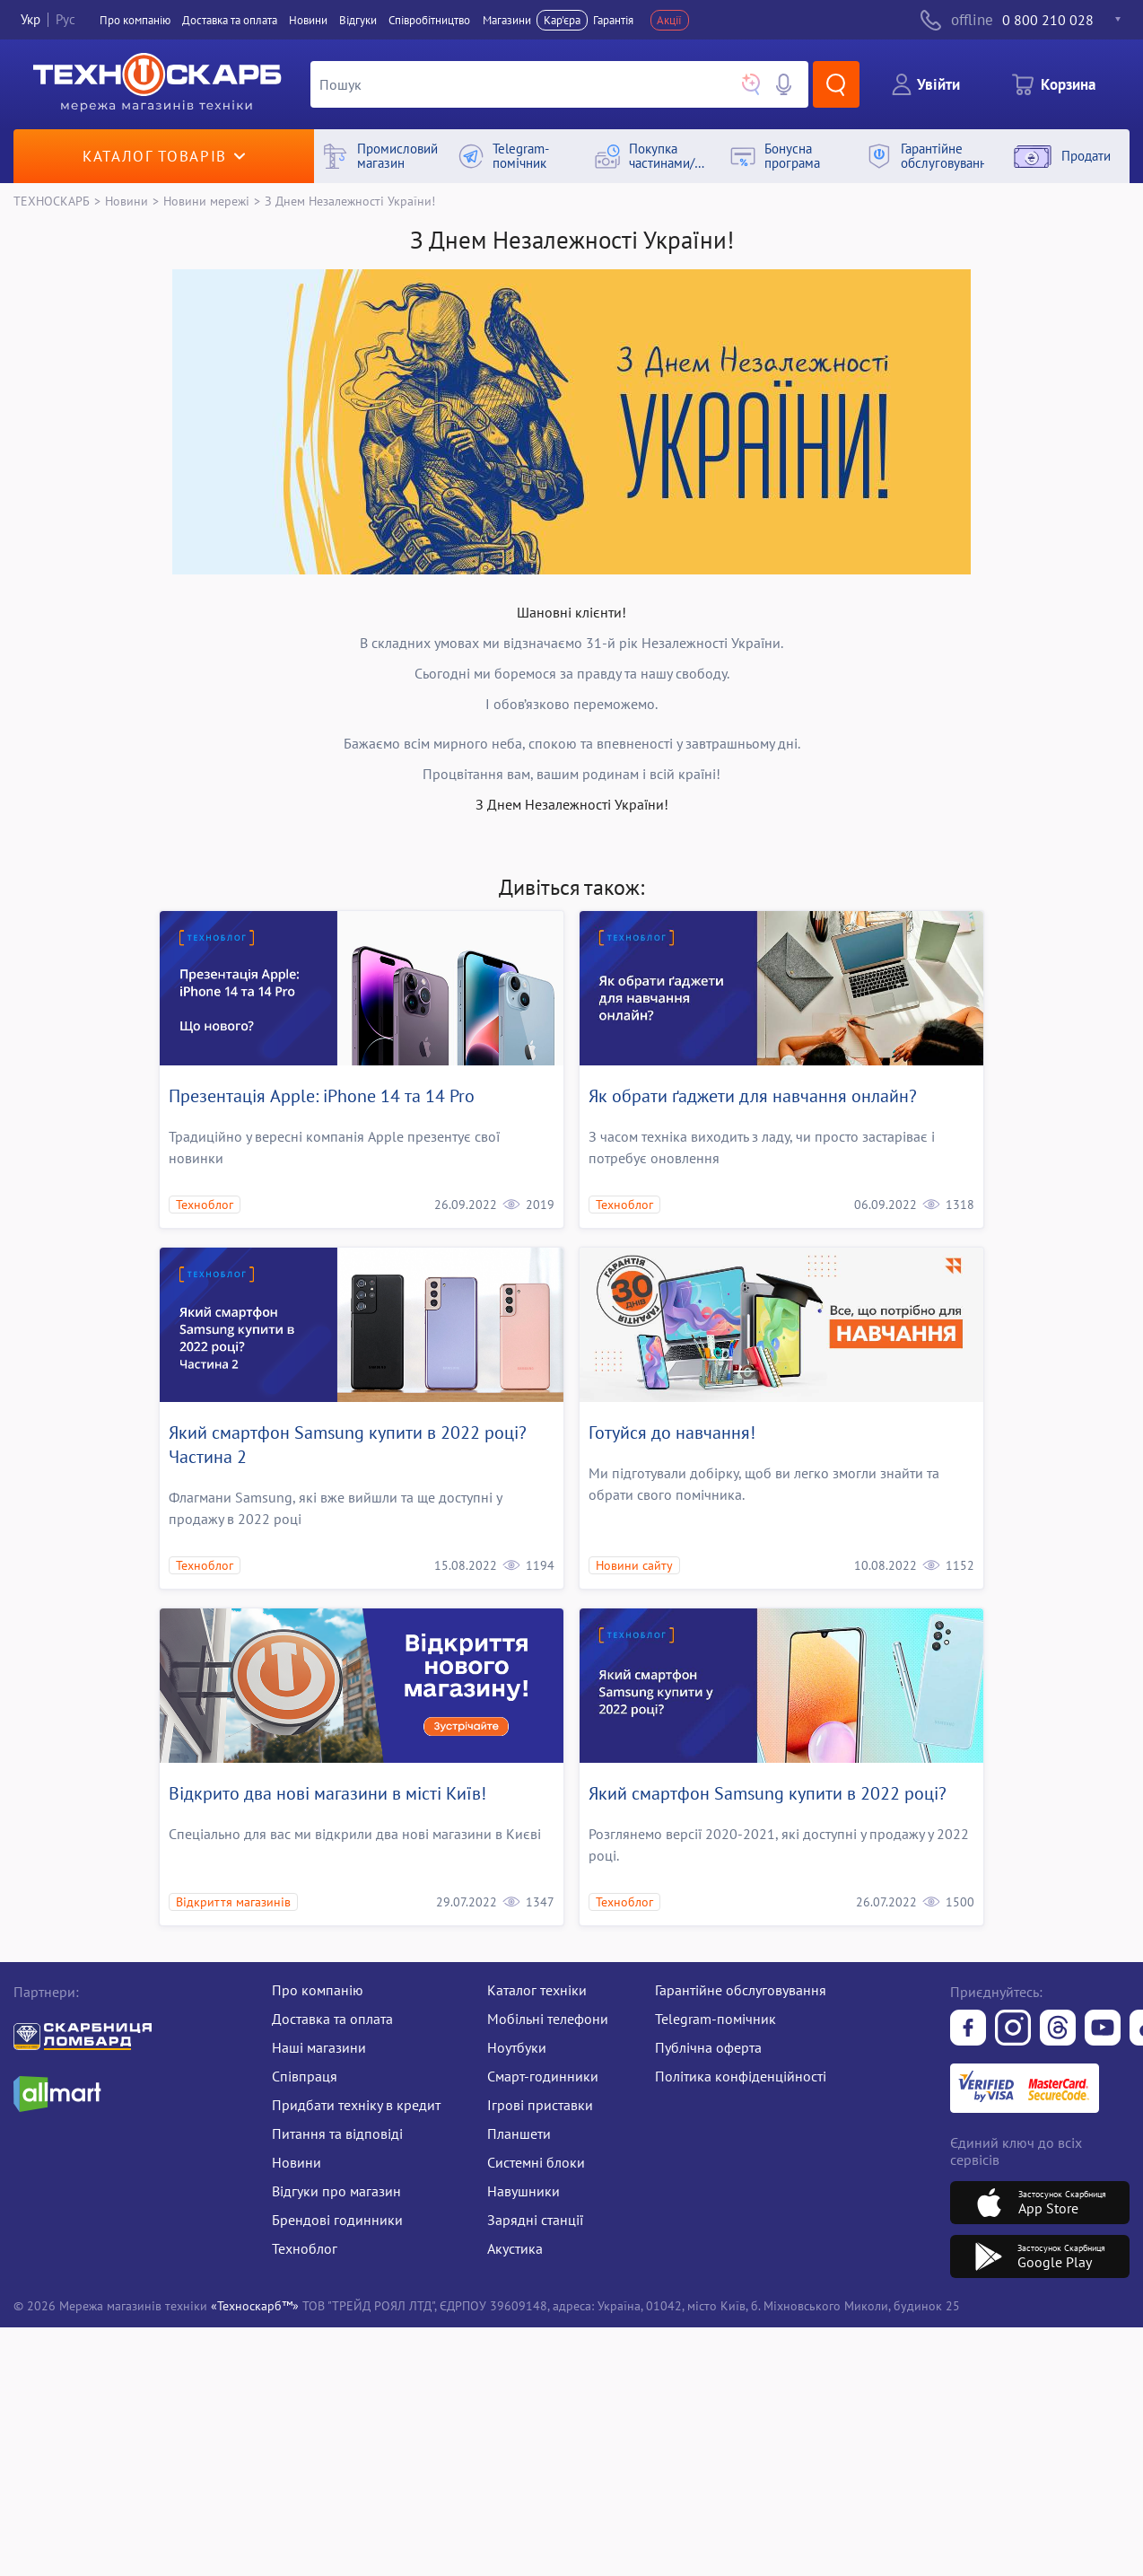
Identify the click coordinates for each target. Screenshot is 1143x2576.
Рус (65, 19)
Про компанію (317, 1990)
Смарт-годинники (542, 2076)
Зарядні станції (535, 2220)
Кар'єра (562, 20)
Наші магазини (319, 2047)
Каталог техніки (537, 1990)
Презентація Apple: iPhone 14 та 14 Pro (322, 1096)
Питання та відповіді (337, 2133)
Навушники (523, 2191)
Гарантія (613, 20)
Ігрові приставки (540, 2105)
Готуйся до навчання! (672, 1432)
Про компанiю (135, 20)
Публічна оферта (708, 2047)
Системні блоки (536, 2162)
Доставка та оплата (229, 20)
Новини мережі (206, 200)
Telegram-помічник (715, 2019)
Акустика (515, 2248)
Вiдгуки (358, 20)
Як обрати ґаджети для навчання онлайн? (753, 1096)
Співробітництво (429, 20)
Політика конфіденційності (740, 2076)
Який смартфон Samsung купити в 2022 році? (768, 1793)
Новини (308, 20)
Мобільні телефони (547, 2019)
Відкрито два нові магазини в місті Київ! (327, 1793)
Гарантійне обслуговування (740, 1990)
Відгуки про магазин (336, 2191)
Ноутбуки (516, 2047)
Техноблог (304, 2248)
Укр (30, 19)
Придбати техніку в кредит (356, 2105)
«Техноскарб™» (255, 2305)
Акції (669, 20)
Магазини (507, 20)
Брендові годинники (337, 2220)
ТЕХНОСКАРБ (51, 200)
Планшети (519, 2133)
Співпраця (304, 2076)
